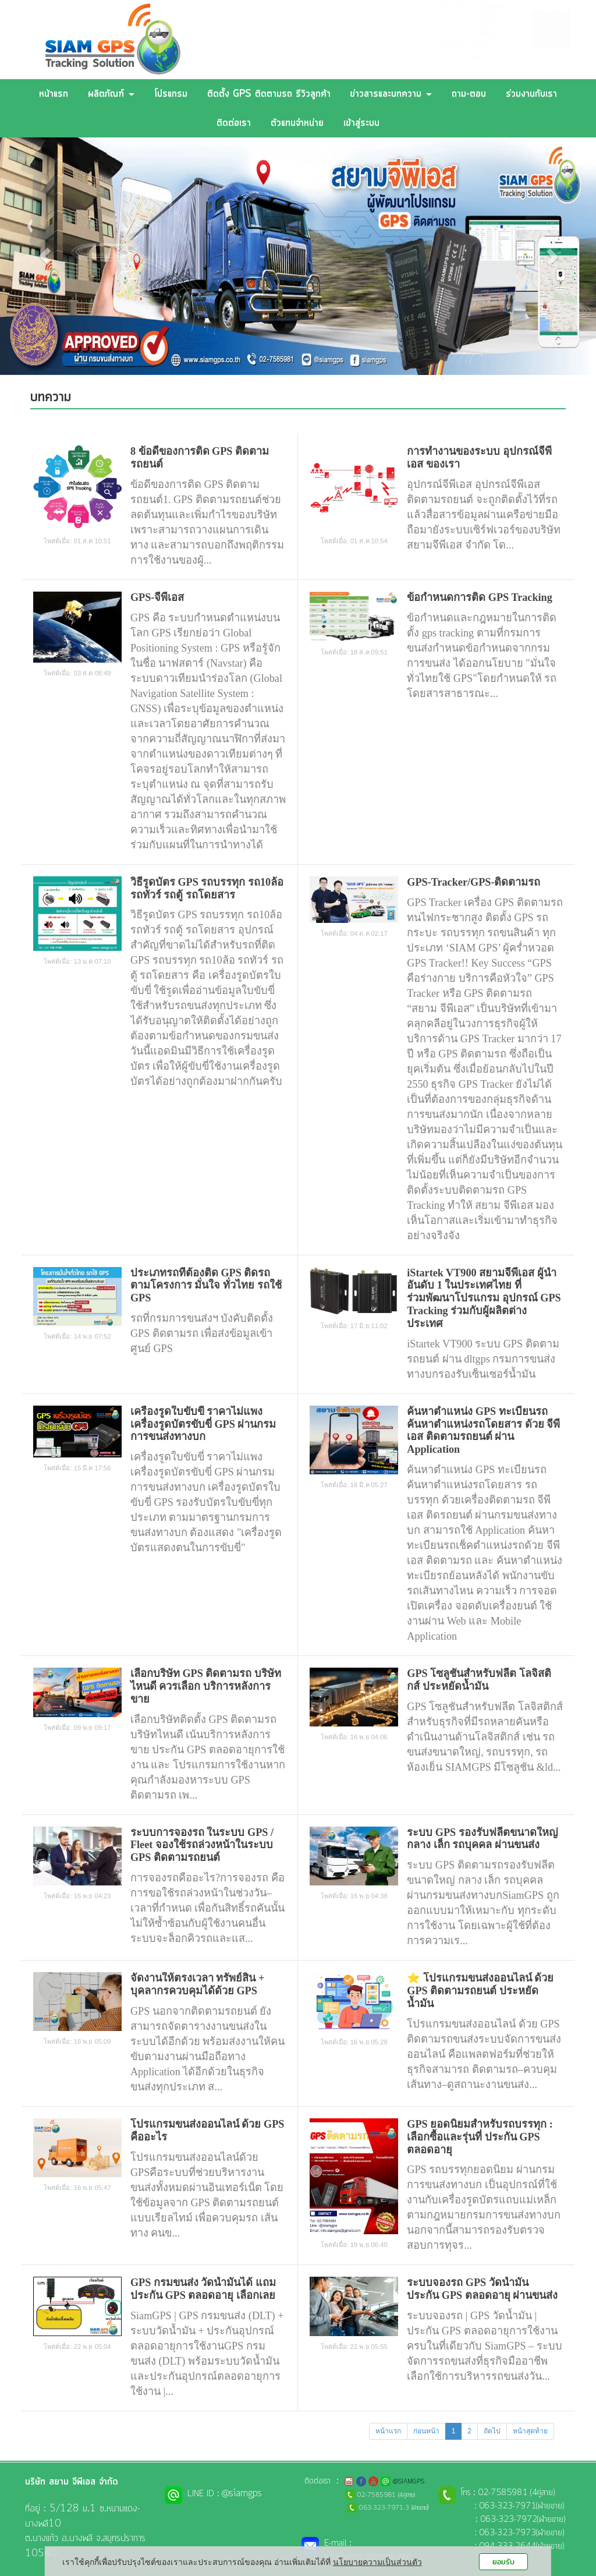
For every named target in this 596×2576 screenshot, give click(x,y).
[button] (45, 256)
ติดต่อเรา (234, 123)
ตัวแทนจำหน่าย (297, 123)
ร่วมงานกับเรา (531, 94)
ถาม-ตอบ (469, 94)
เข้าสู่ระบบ (361, 123)
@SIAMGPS (504, 21)
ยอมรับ (503, 2561)
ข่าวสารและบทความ (391, 94)
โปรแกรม (170, 94)
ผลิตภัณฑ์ (111, 94)
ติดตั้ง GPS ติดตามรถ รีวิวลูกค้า (269, 94)
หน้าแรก (53, 94)
